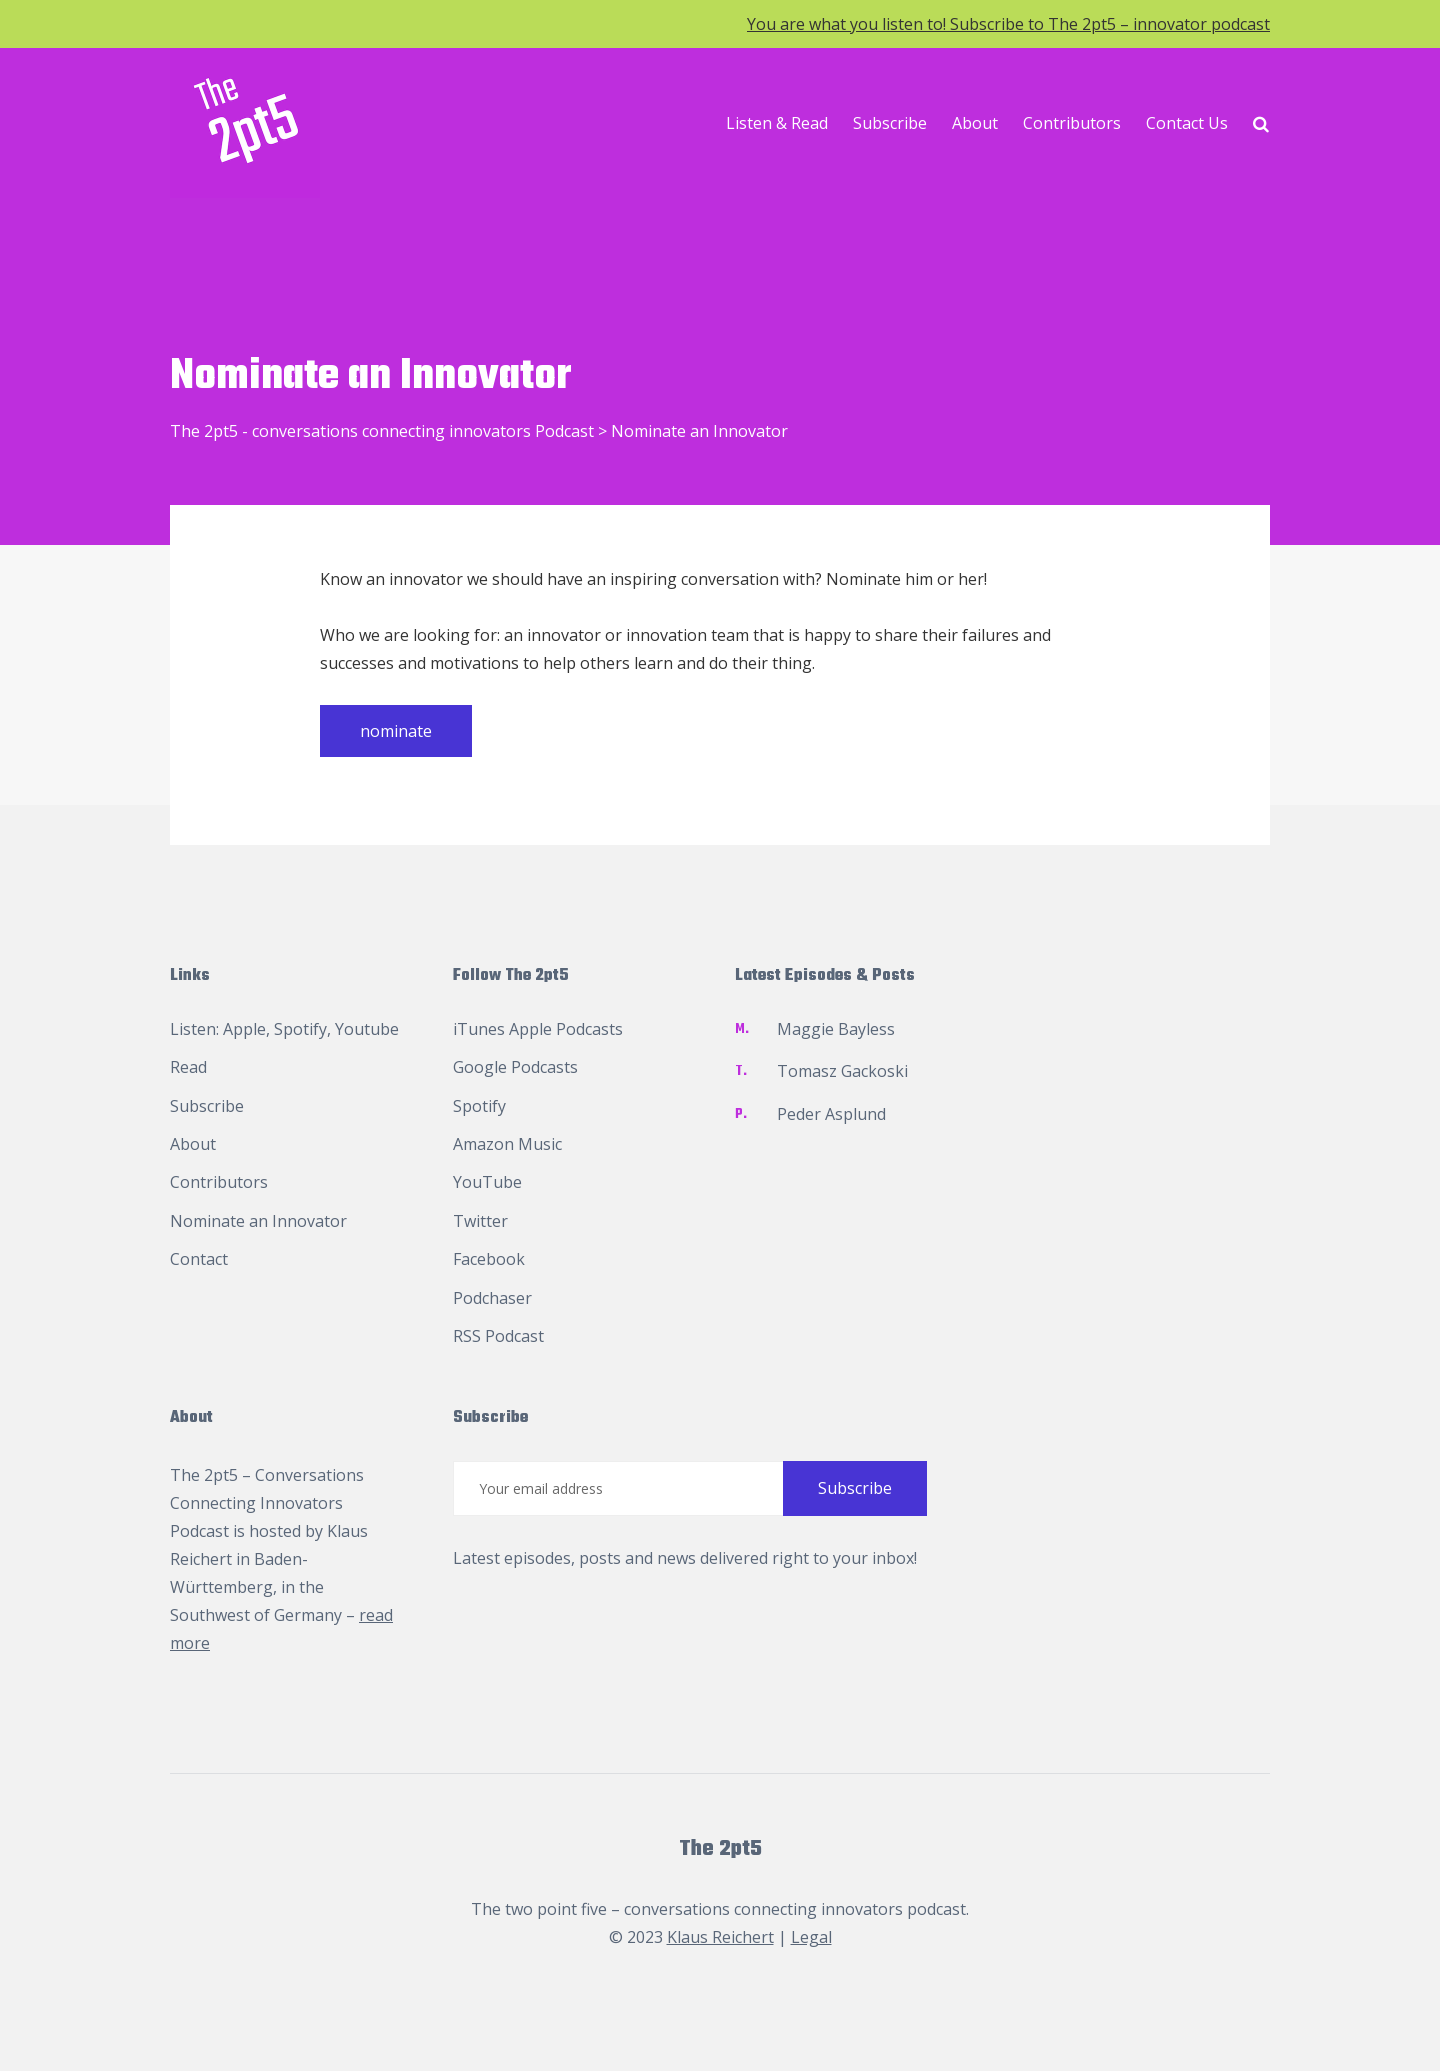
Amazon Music (507, 1144)
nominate (396, 731)
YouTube (487, 1182)
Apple (244, 1029)
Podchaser (492, 1298)
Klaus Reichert (720, 1937)
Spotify (300, 1029)
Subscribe (890, 123)
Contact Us (1187, 123)
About (975, 123)
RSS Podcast (498, 1336)
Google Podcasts (515, 1067)
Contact (199, 1259)
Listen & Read (777, 123)
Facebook (489, 1259)
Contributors (1072, 123)
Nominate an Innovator (258, 1221)
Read (188, 1067)
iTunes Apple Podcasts (538, 1029)
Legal (811, 1937)
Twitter (480, 1221)
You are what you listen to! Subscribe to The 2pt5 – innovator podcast (1008, 24)
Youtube (367, 1029)
